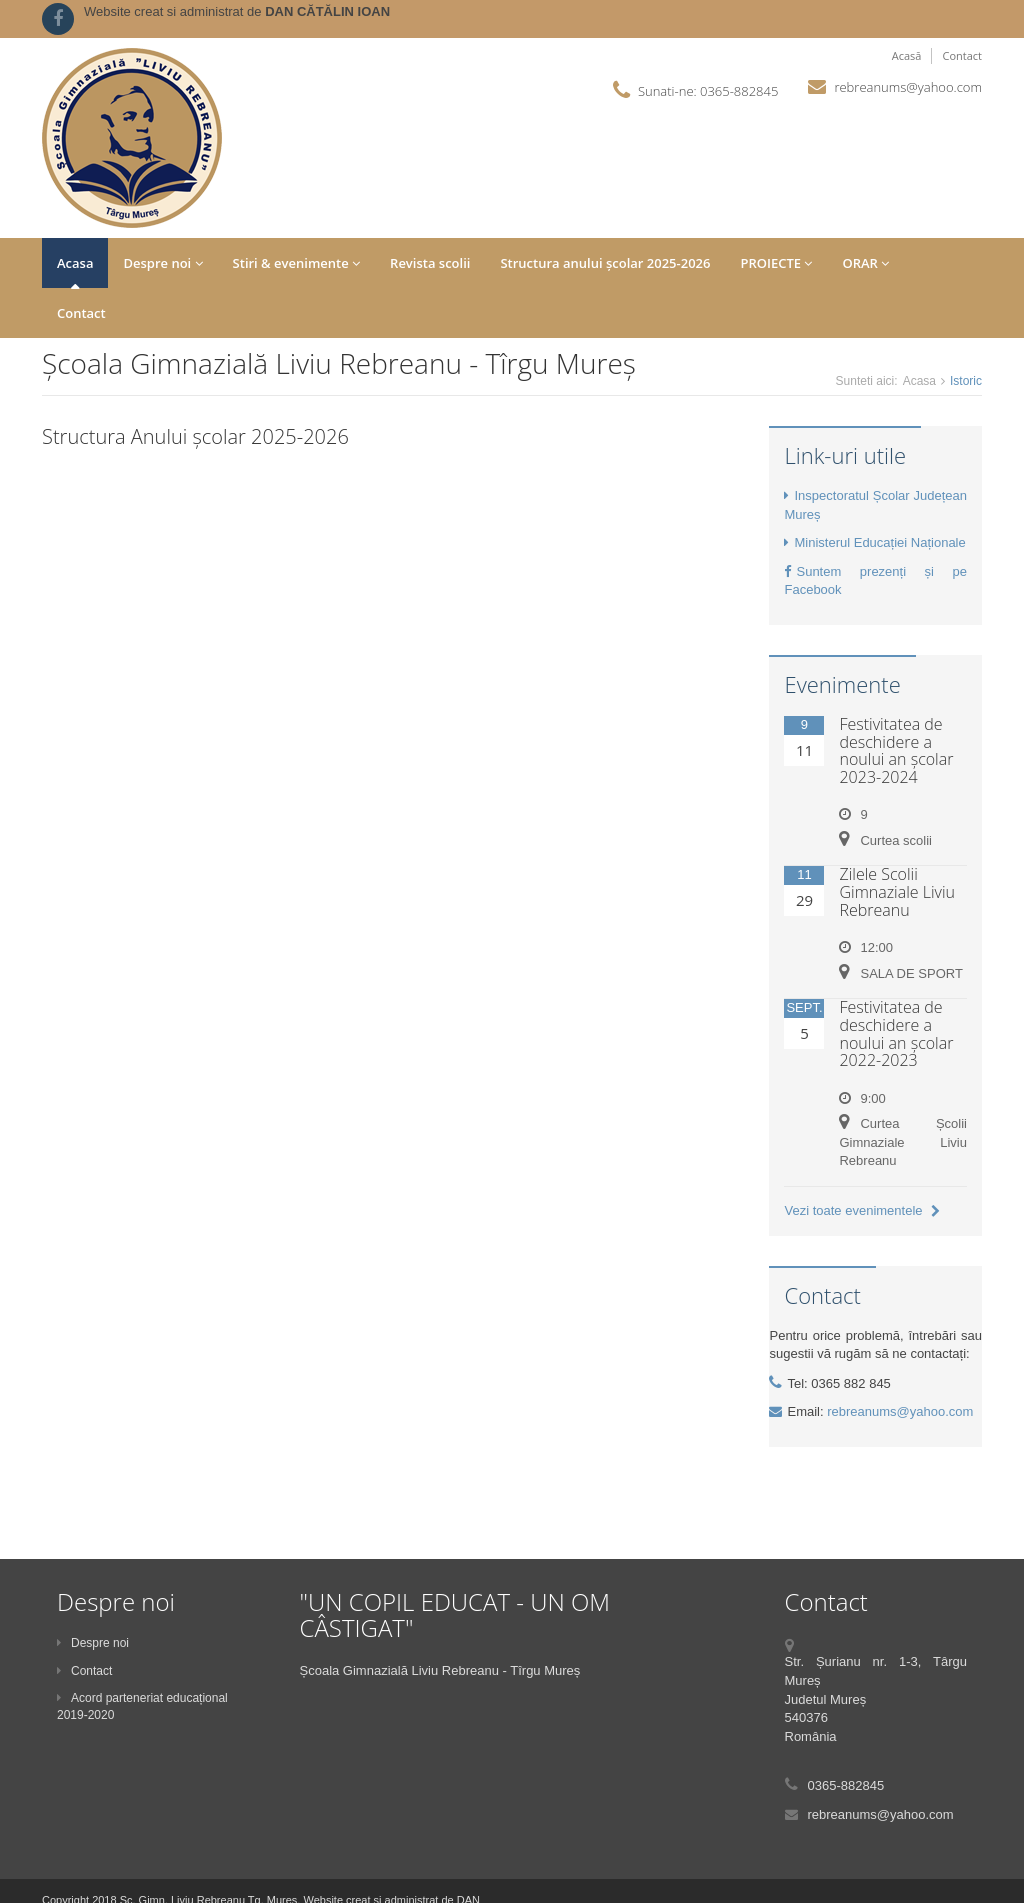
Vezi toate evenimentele (862, 1210)
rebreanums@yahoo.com (908, 87)
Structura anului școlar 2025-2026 (605, 263)
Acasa (75, 263)
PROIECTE (776, 263)
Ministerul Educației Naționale (874, 542)
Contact (962, 55)
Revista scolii (430, 263)
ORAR (865, 263)
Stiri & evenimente (296, 263)
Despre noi (162, 263)
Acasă (907, 55)
